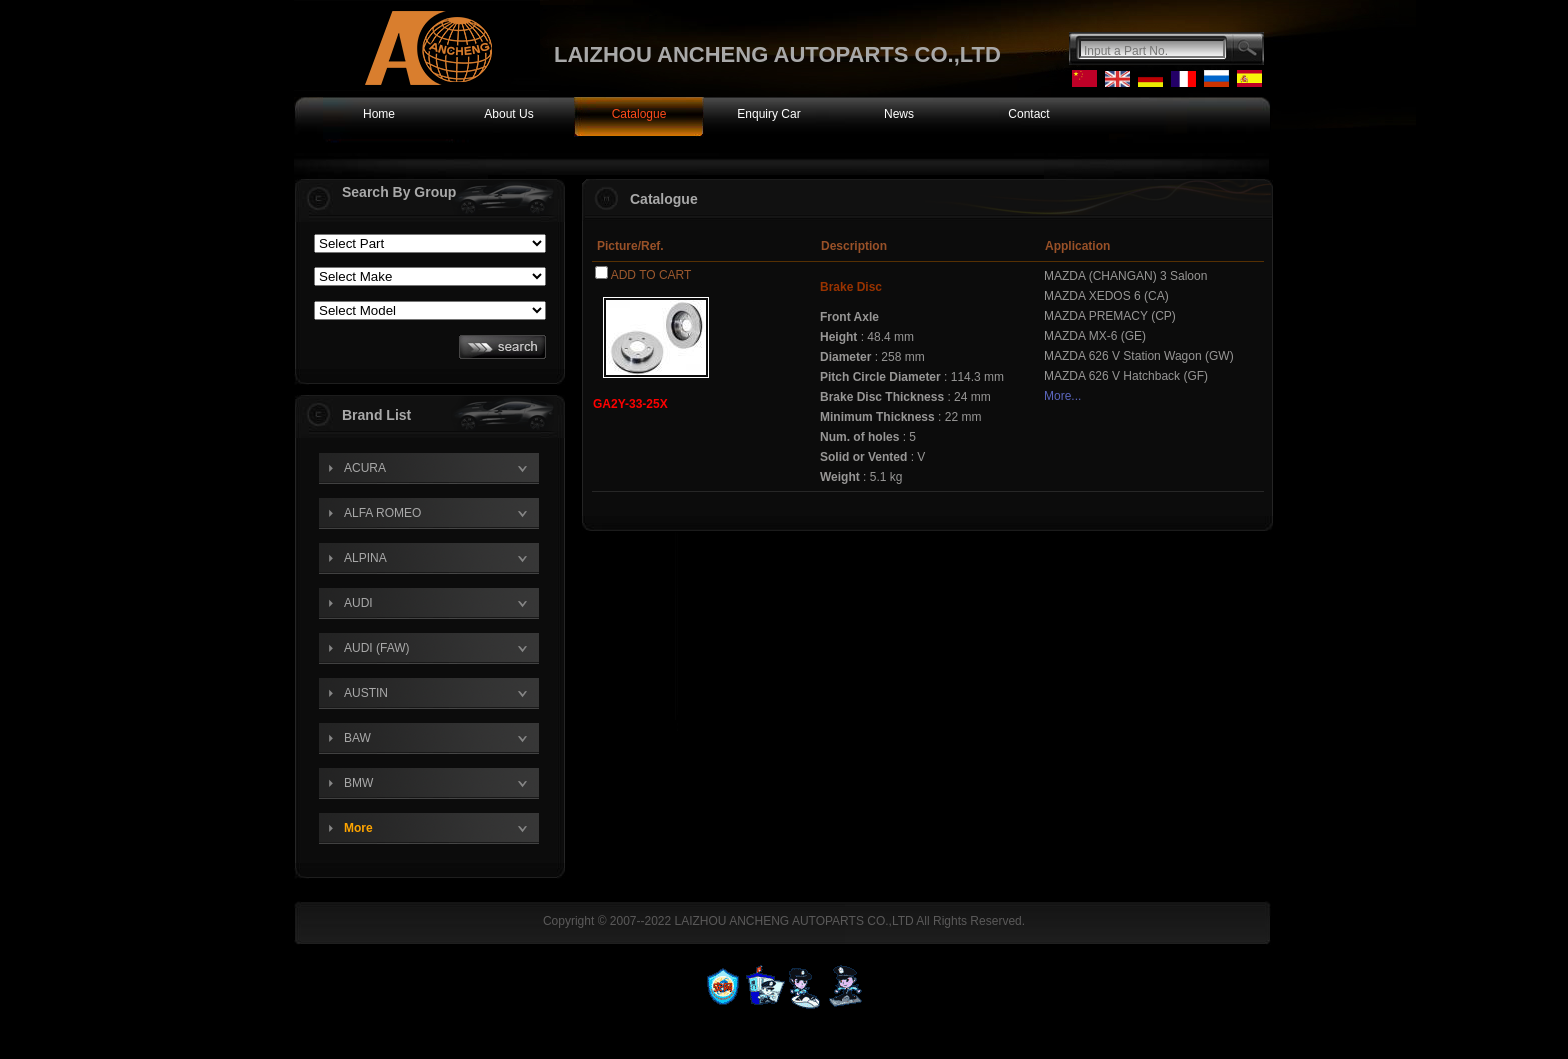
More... (1062, 396)
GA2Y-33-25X (630, 404)
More (358, 828)
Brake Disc (851, 287)
